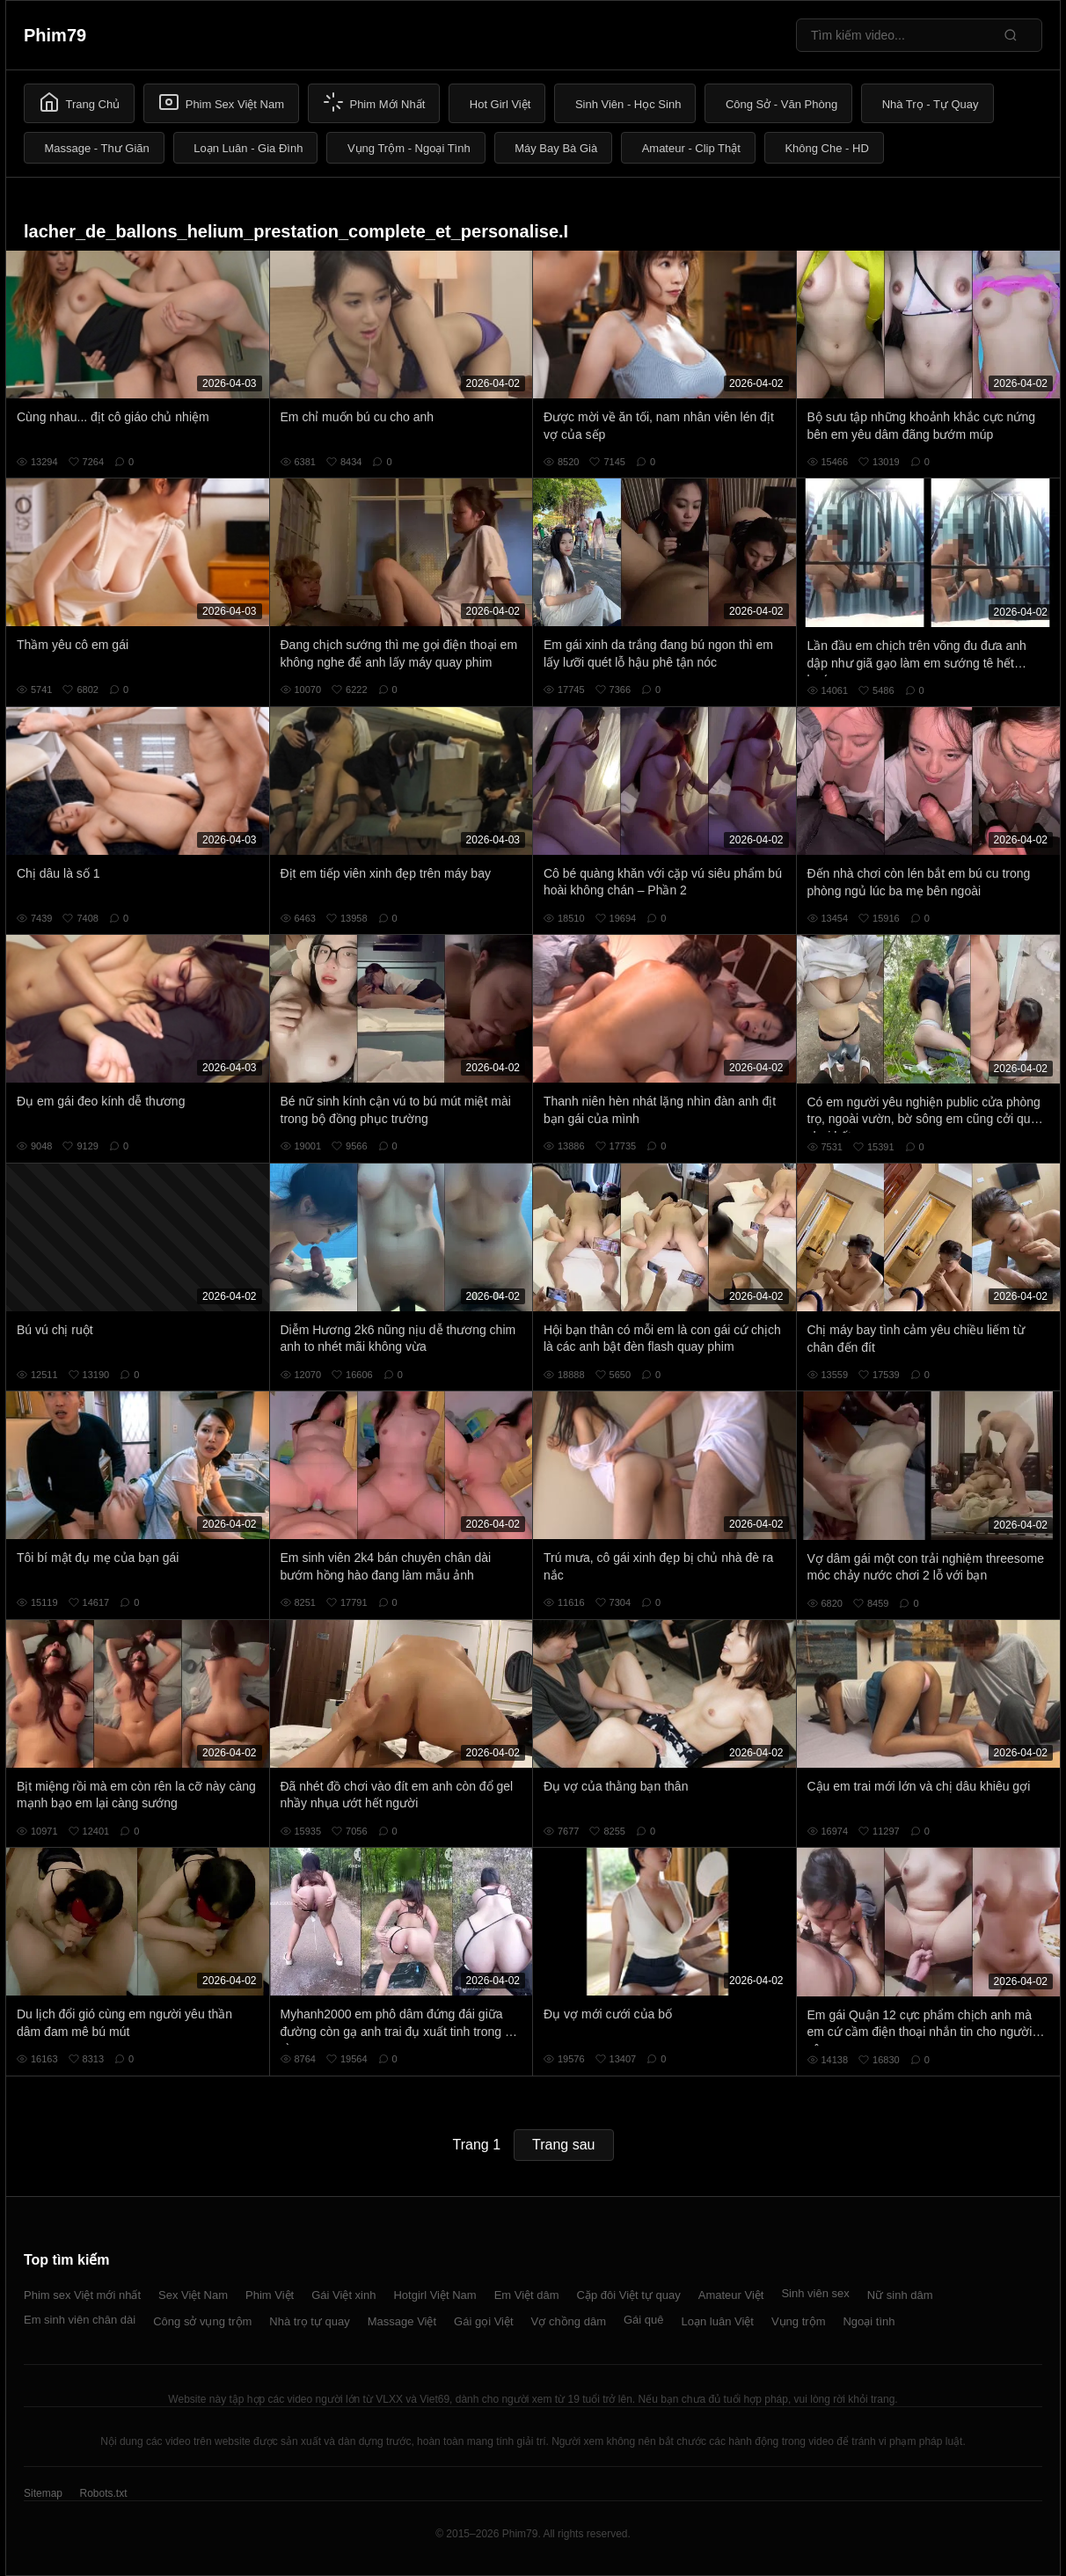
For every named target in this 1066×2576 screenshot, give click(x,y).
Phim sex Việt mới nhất (82, 2295)
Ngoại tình (868, 2321)
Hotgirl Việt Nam (434, 2295)
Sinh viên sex (815, 2293)
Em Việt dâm (526, 2295)
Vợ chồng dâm (568, 2321)
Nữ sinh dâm (900, 2295)
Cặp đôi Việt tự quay (629, 2295)
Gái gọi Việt (484, 2321)
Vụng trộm (798, 2321)
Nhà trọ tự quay (309, 2321)
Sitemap (43, 2493)
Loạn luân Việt (718, 2321)
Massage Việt (402, 2321)
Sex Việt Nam (193, 2295)
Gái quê (644, 2319)
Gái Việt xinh (343, 2295)
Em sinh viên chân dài (79, 2319)
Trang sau (563, 2144)
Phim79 (55, 35)
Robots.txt (103, 2493)
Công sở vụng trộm (202, 2321)
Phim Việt (269, 2295)
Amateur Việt (731, 2295)
